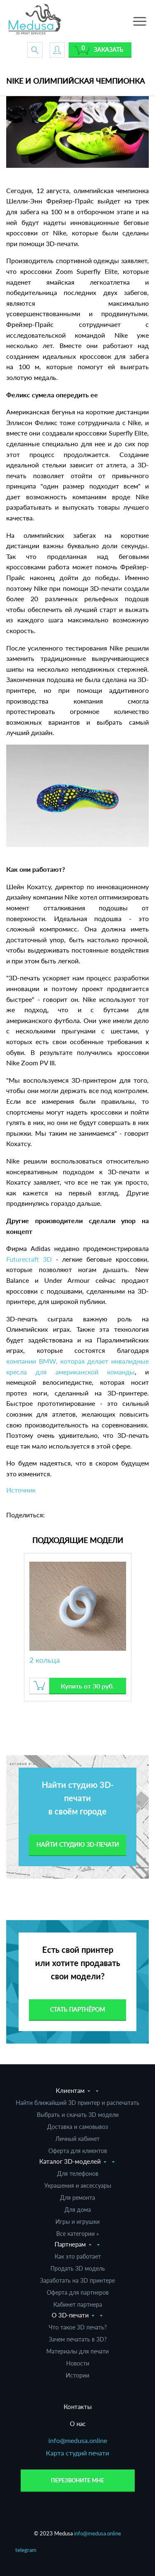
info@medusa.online (77, 2440)
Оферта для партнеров (78, 2292)
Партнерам (70, 2244)
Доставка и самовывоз (77, 2126)
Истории (77, 2375)
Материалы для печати (77, 2351)
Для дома (77, 2209)
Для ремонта (77, 2197)
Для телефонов (77, 2173)
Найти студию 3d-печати (77, 1844)
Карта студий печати (77, 2453)
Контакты (78, 2406)
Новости (77, 2363)
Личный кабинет (77, 2138)
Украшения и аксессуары (77, 2185)
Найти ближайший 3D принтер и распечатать (77, 2102)
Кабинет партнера (77, 2304)
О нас (78, 2423)
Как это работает (78, 2256)
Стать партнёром (77, 2009)
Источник (21, 1490)
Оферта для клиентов (77, 2150)
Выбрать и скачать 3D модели (78, 2114)
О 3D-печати (70, 2315)
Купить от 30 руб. (87, 1686)
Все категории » (77, 2233)
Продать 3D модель (77, 2268)
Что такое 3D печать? (78, 2327)
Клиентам (70, 2090)
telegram (25, 2550)
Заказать (108, 49)
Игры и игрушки (77, 2221)
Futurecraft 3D (29, 1259)
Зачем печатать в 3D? (78, 2339)
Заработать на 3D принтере (77, 2280)
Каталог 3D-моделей (70, 2161)
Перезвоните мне (77, 2480)
